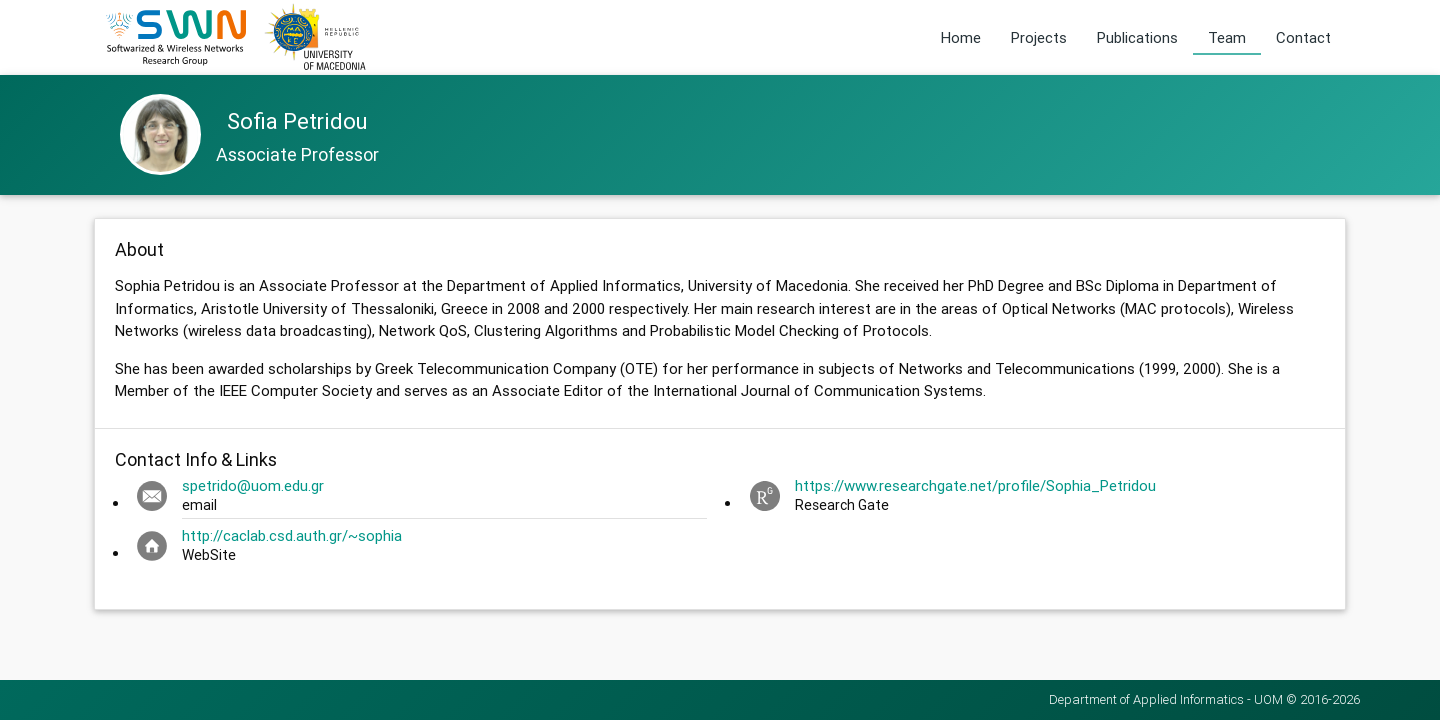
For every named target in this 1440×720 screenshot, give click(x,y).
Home (961, 37)
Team (1227, 37)
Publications (1137, 37)
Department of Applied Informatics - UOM (1166, 699)
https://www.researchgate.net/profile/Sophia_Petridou (975, 485)
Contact (1303, 37)
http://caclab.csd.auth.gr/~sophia (292, 535)
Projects (1039, 37)
